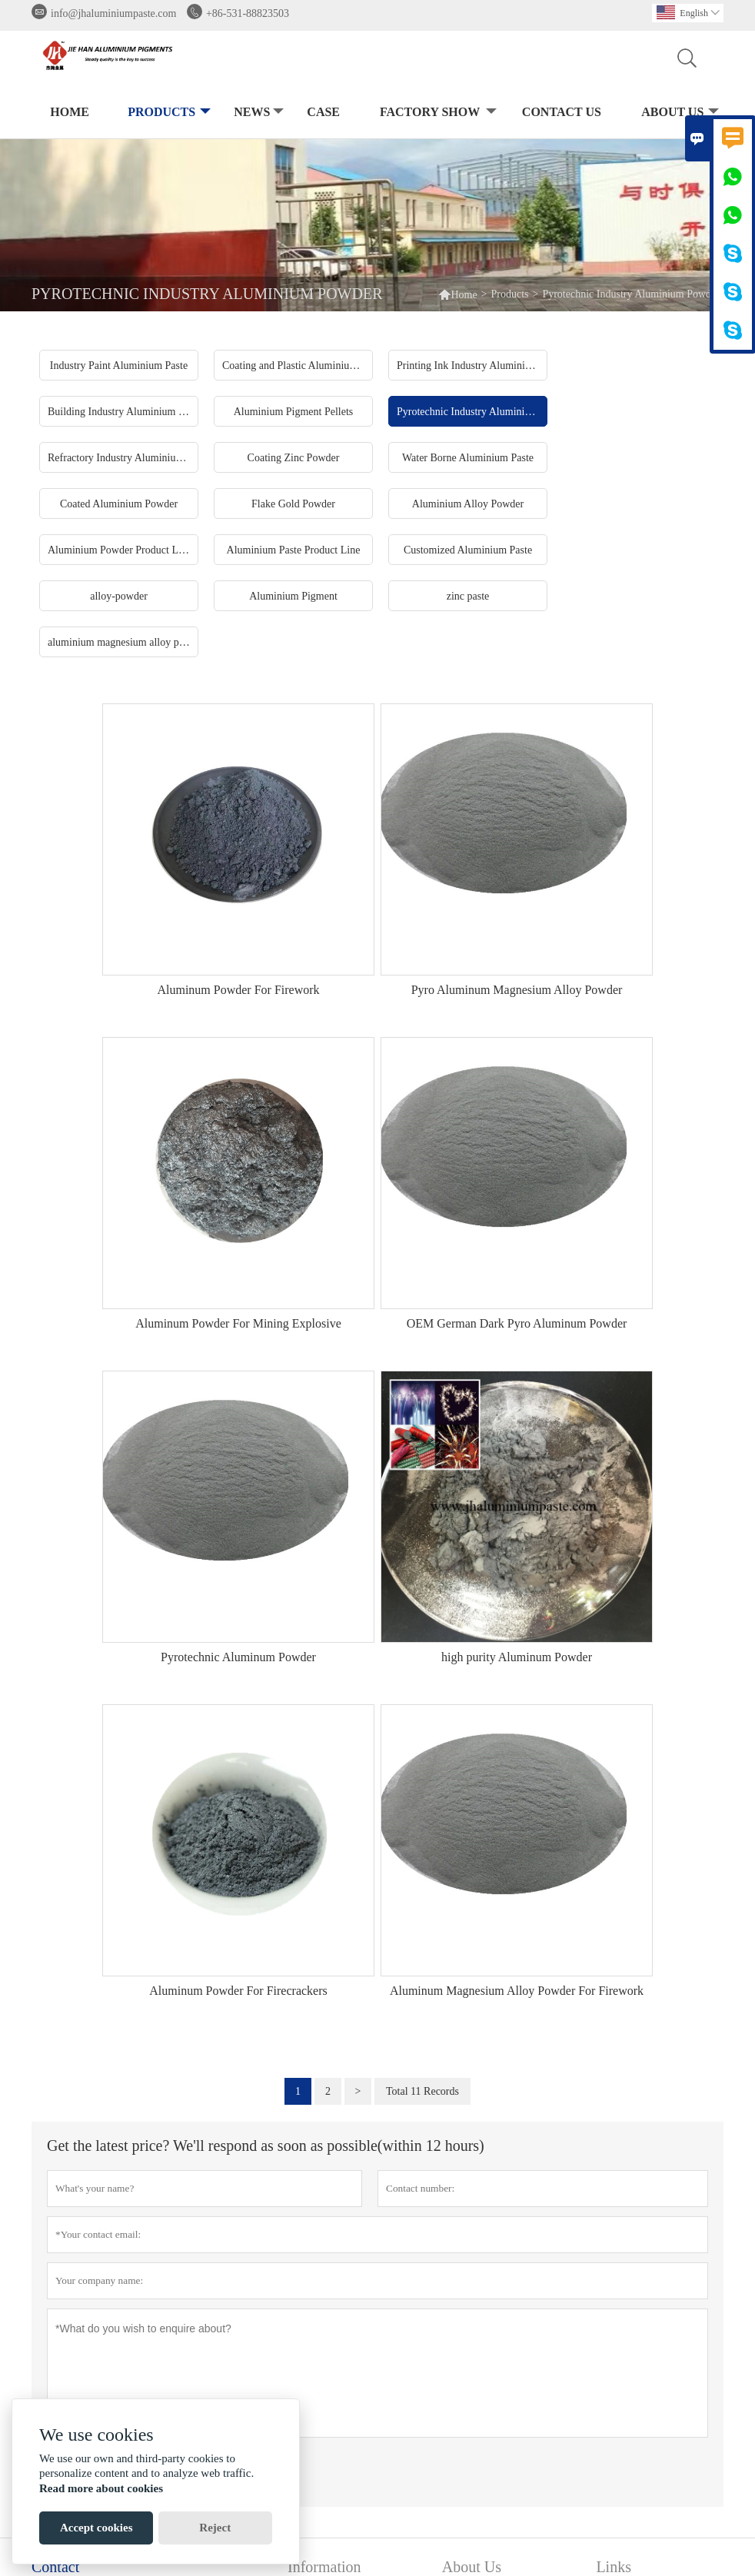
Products (168, 112)
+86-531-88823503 (247, 13)
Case (323, 111)
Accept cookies (96, 2527)
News (257, 112)
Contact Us (561, 111)
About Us (678, 112)
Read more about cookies (101, 2488)
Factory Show (437, 112)
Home (69, 111)
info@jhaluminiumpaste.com (113, 13)
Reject (215, 2527)
